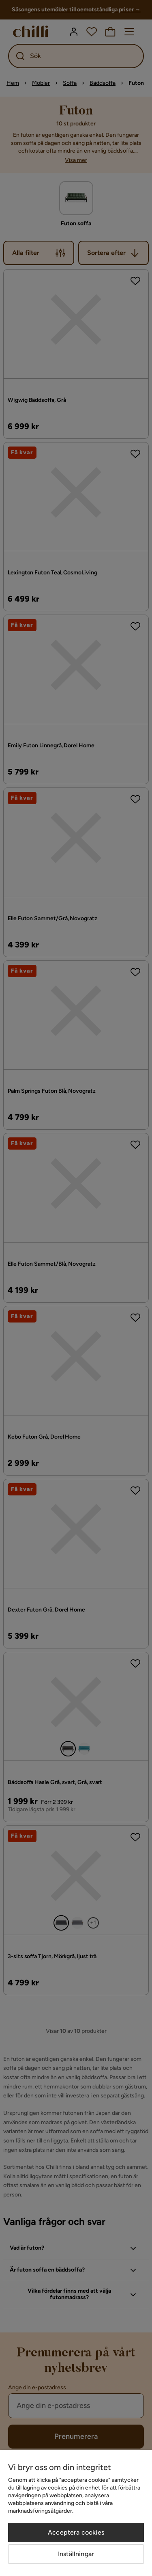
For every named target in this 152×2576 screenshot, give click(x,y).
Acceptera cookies (76, 2532)
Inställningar (76, 2554)
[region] (76, 2513)
